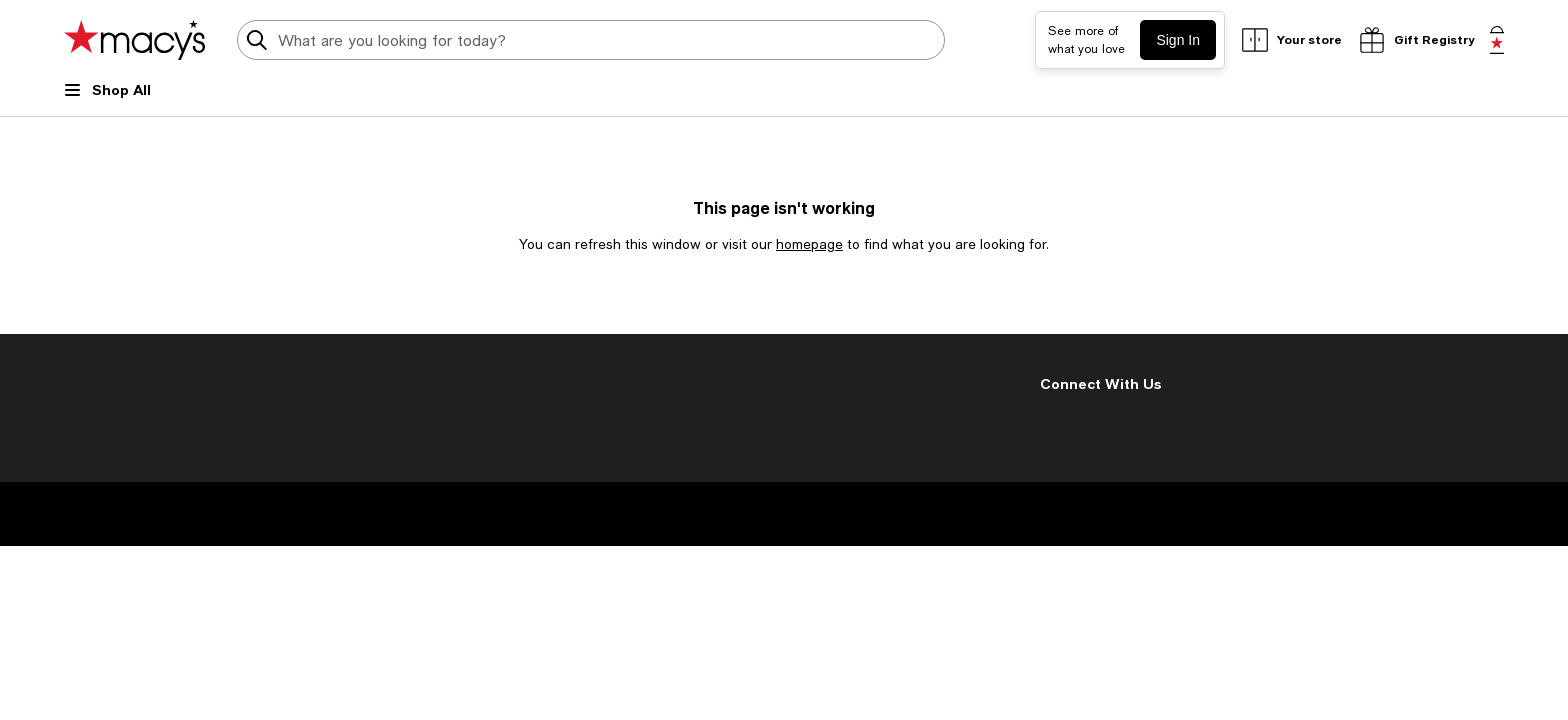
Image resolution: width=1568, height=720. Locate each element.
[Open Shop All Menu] (107, 98)
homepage (809, 244)
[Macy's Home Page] (134, 40)
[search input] (591, 40)
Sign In (1178, 40)
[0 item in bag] (1497, 40)
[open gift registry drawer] (1416, 40)
